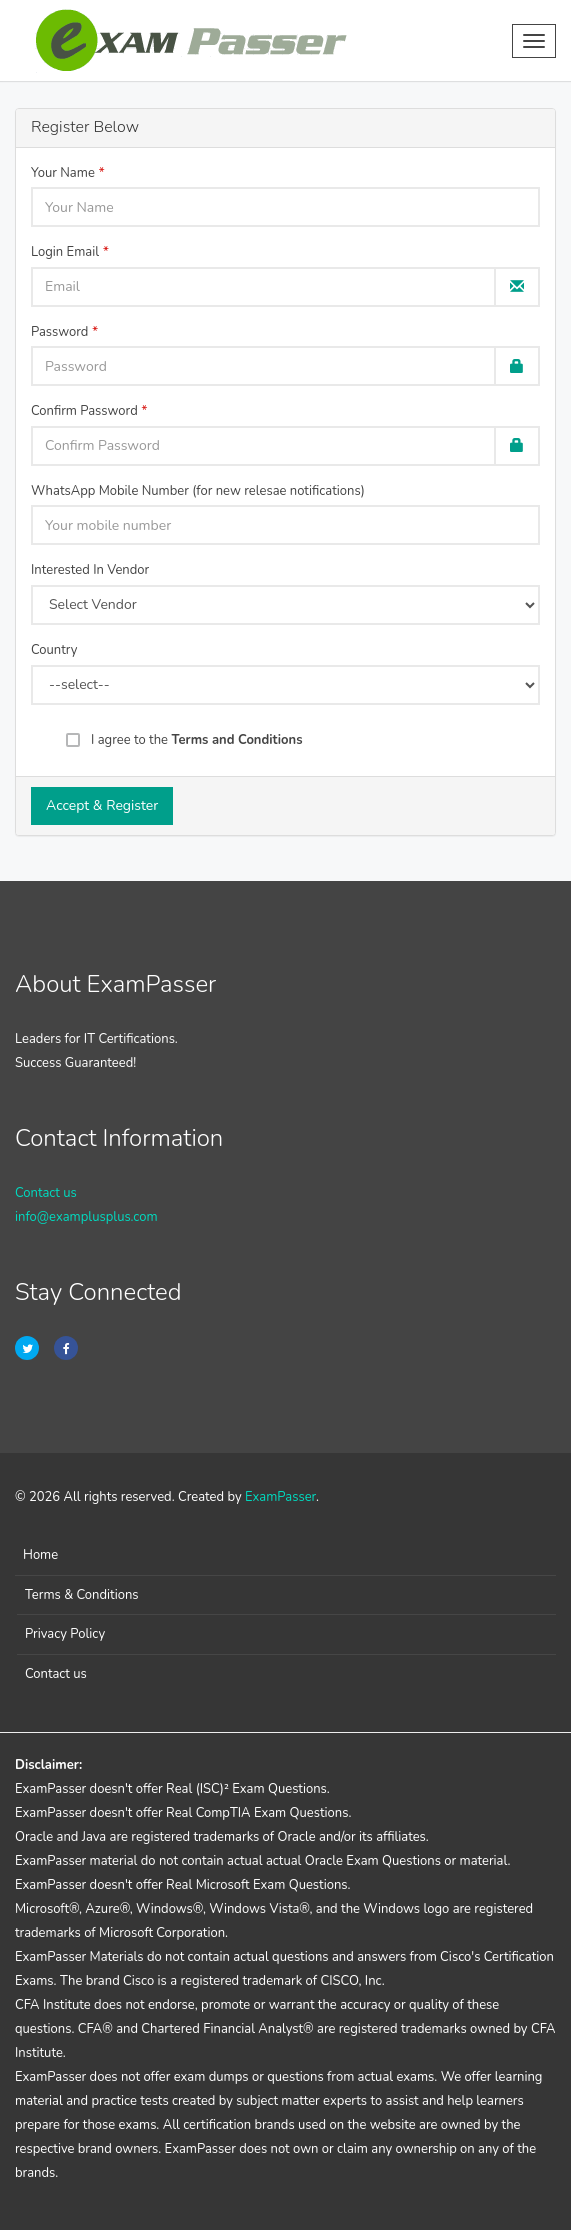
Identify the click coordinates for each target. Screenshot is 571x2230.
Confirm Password (84, 411)
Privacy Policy (65, 1634)
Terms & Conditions (82, 1595)
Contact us (46, 1193)
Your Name (63, 173)
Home (40, 1555)
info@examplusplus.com (86, 1217)
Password (59, 332)
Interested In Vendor (90, 570)
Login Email (65, 252)
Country (54, 650)
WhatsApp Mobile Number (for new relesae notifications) (198, 491)
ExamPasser (280, 1497)
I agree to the (197, 740)
